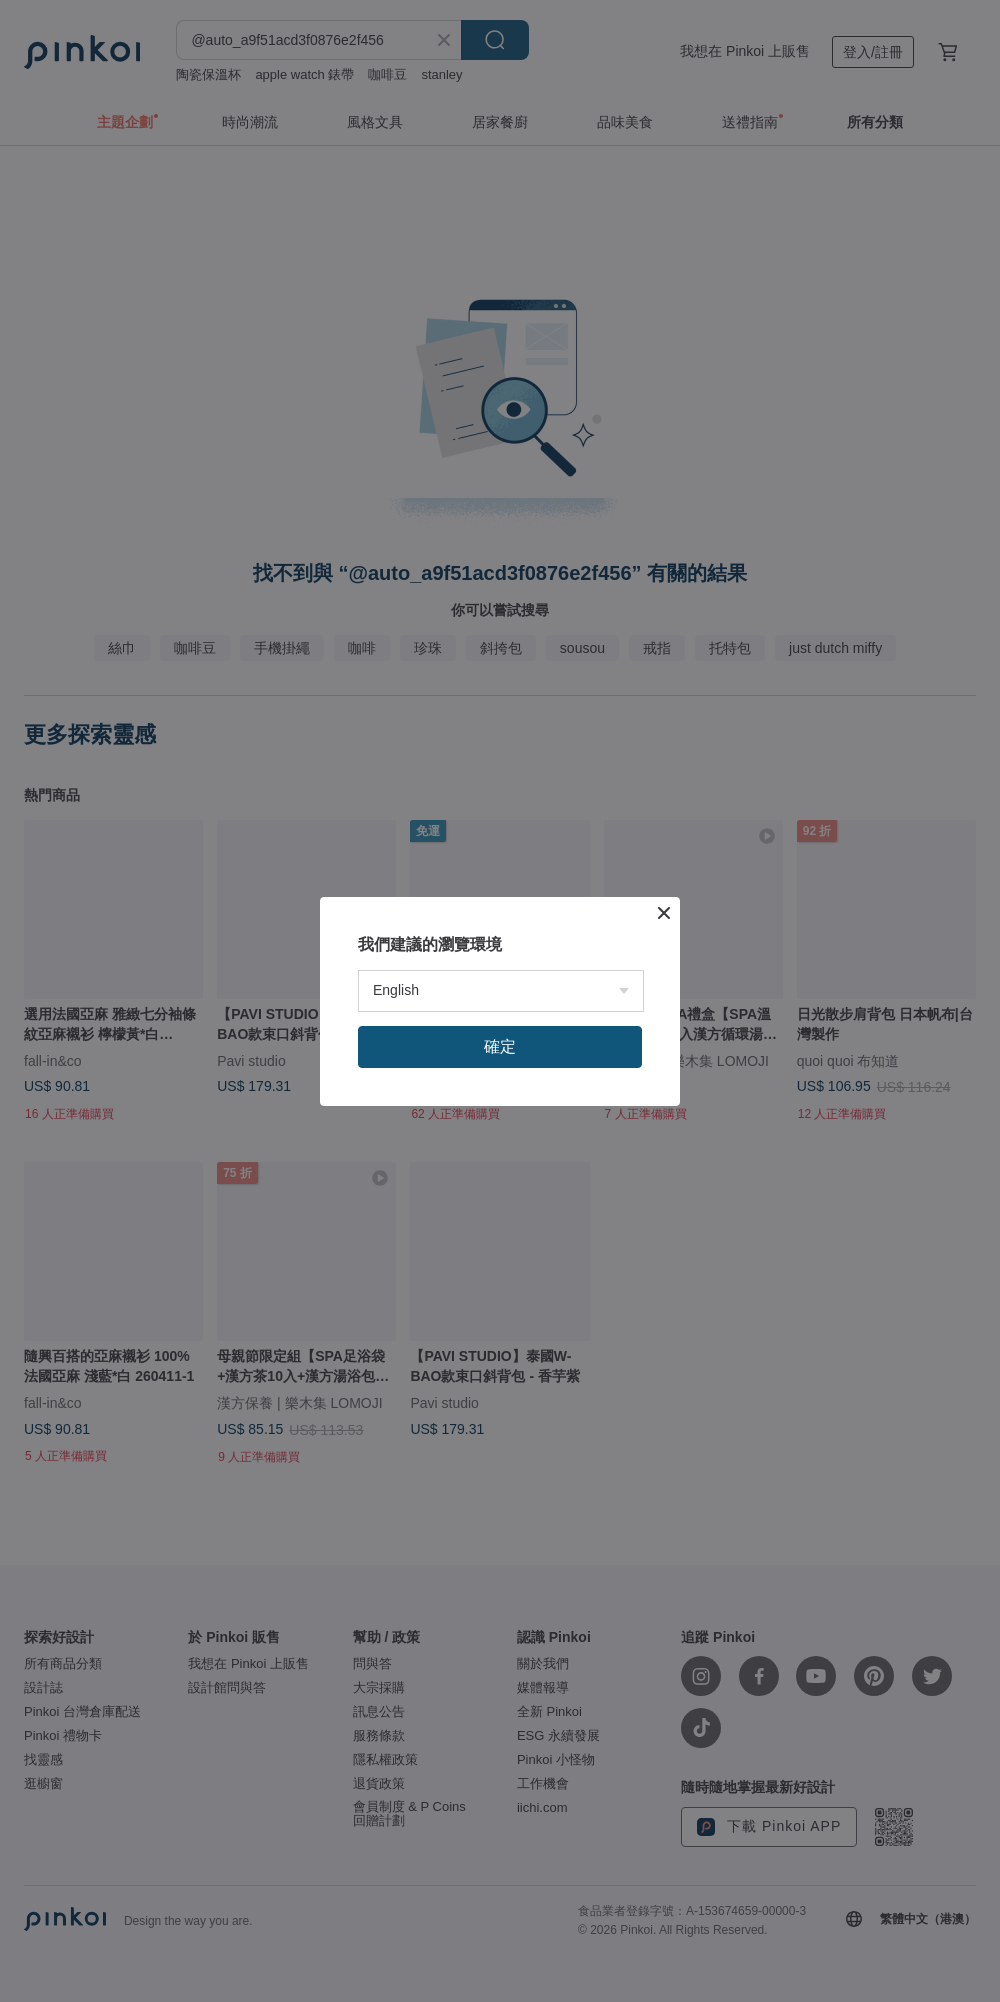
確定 (500, 1046)
